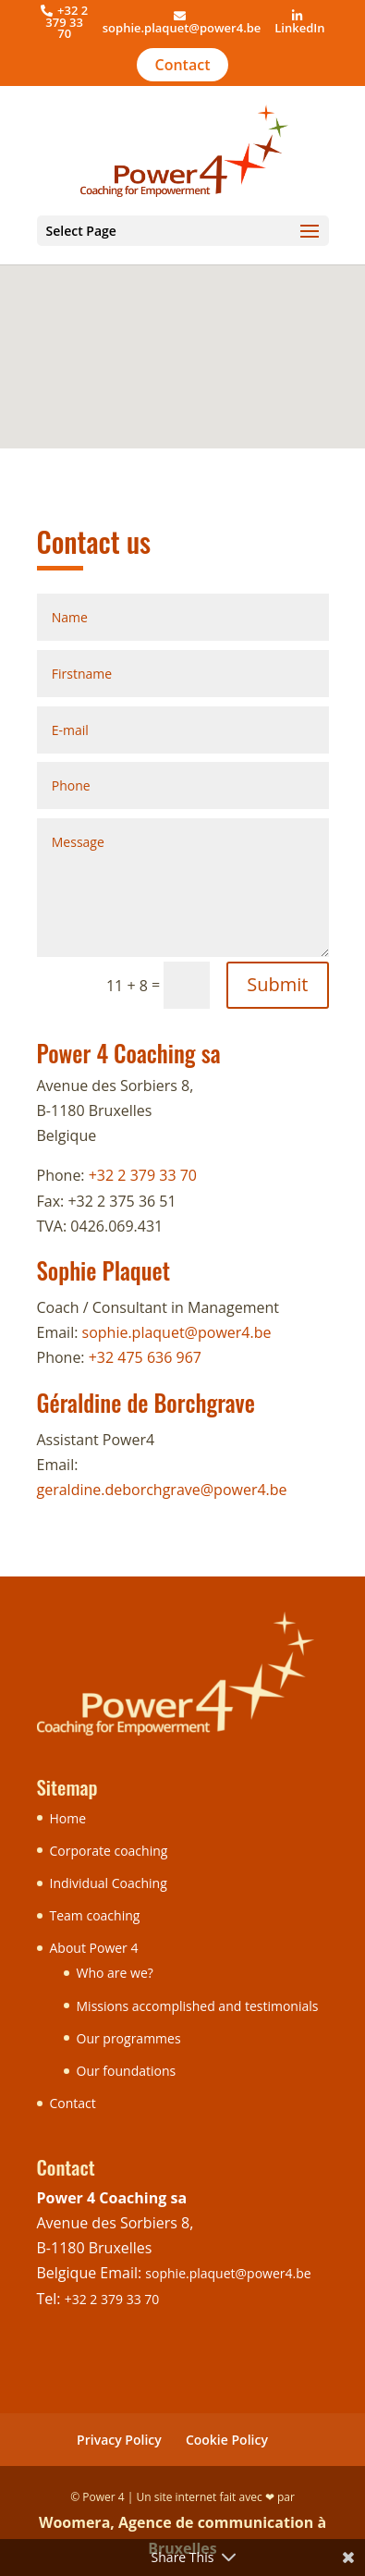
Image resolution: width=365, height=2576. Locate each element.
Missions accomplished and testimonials (198, 2006)
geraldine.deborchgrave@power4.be (162, 1489)
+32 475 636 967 (145, 1357)
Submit (277, 984)
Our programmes (129, 2038)
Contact (183, 65)
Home (68, 1818)
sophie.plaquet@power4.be (182, 27)
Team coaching (95, 1915)
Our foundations (126, 2070)
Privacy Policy (119, 2439)
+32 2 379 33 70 (143, 1175)
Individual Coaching (108, 1883)
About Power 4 (94, 1948)
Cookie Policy (227, 2439)
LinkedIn (299, 27)
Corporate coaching (109, 1850)
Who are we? (115, 1972)
